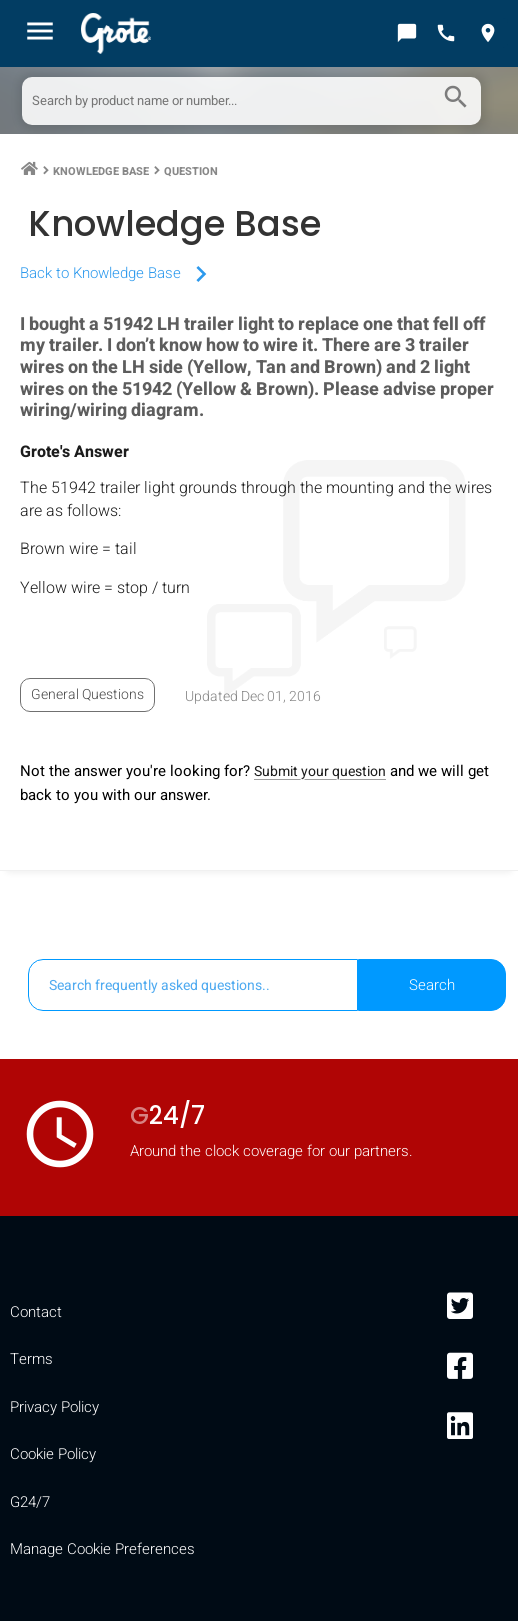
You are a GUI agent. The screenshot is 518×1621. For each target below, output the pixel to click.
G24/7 (30, 1502)
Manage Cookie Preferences (102, 1549)
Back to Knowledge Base (118, 273)
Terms (31, 1359)
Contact (36, 1312)
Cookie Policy (53, 1454)
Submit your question (320, 771)
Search (432, 985)
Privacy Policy (54, 1407)
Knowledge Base (101, 171)
